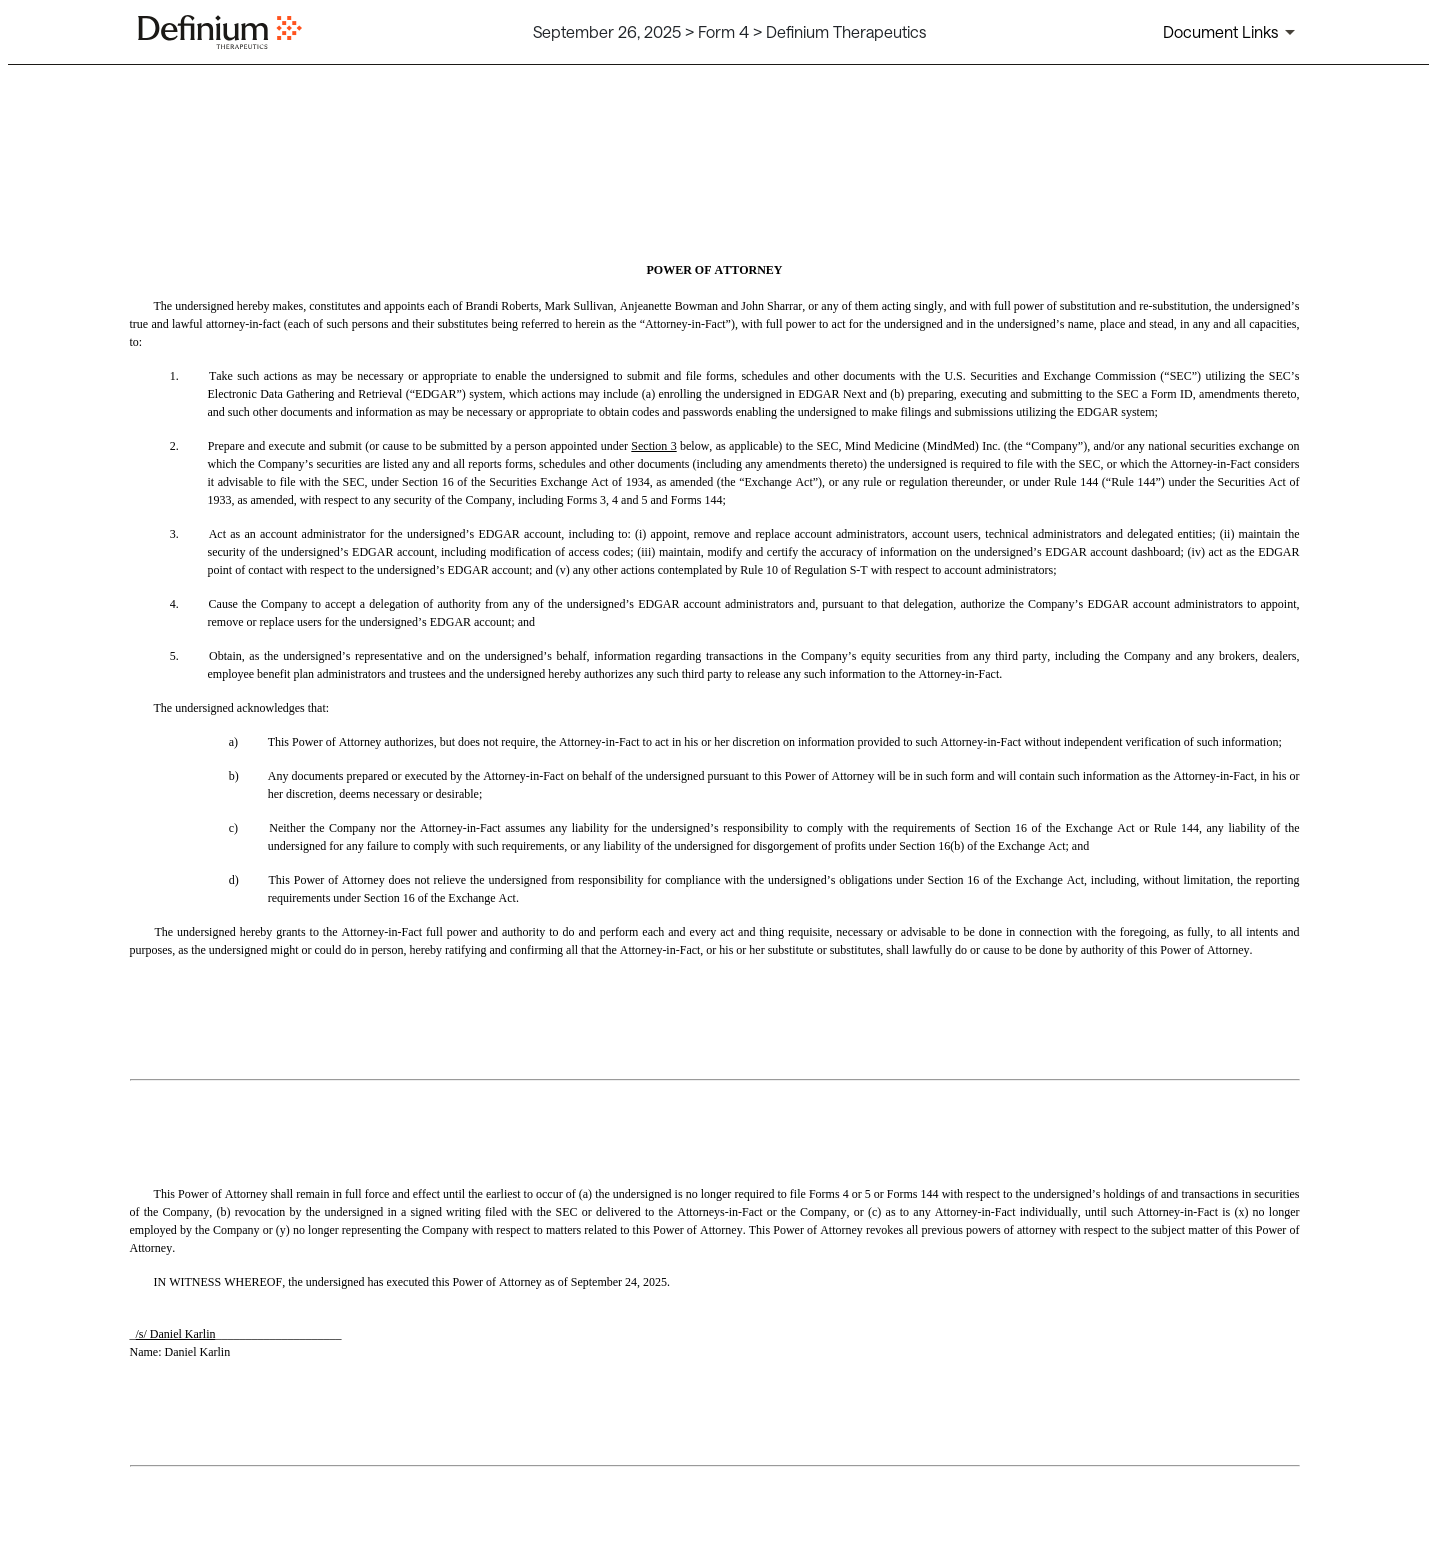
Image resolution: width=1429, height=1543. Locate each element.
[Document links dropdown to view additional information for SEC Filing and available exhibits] (1232, 32)
